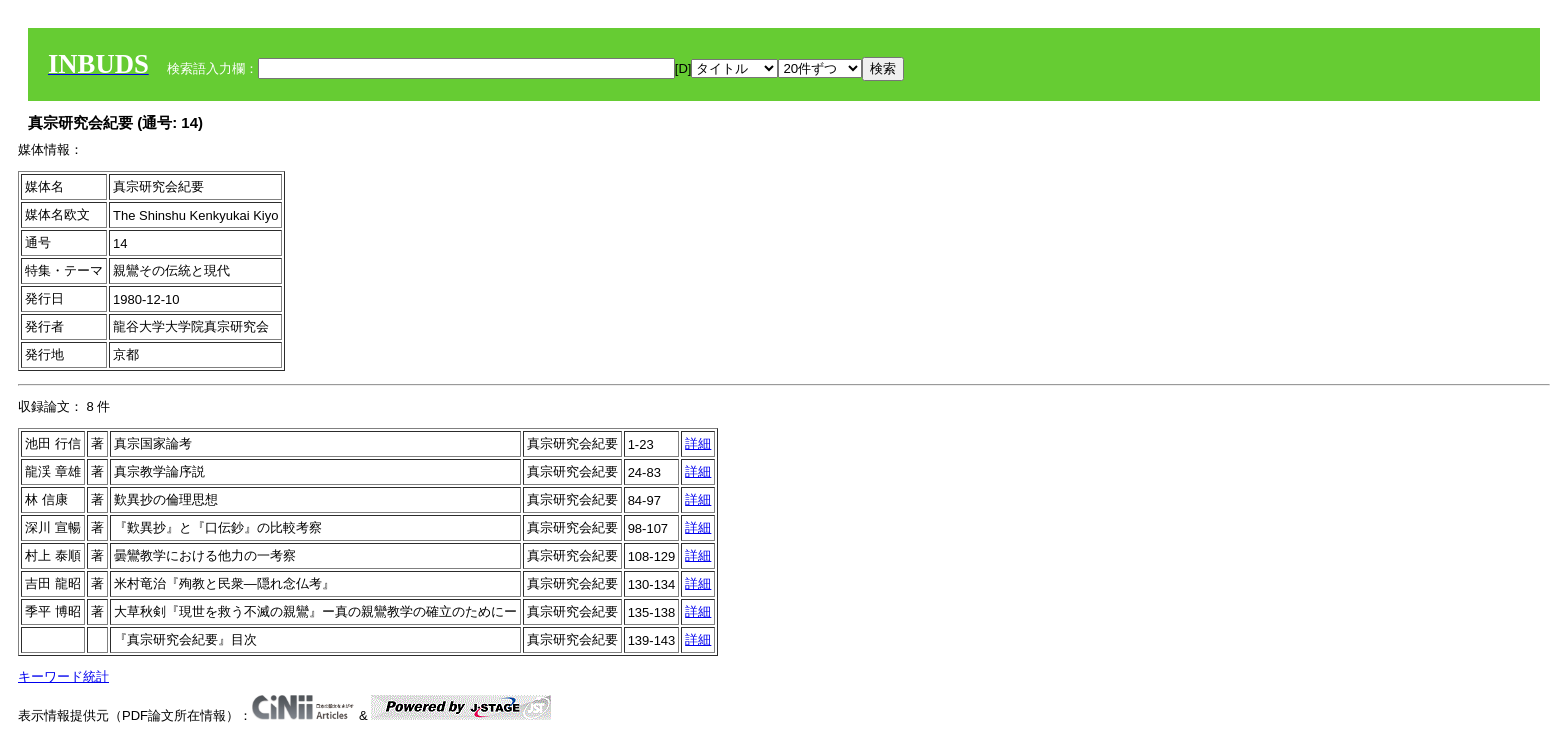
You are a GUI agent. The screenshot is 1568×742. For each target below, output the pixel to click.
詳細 (698, 443)
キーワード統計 (63, 676)
